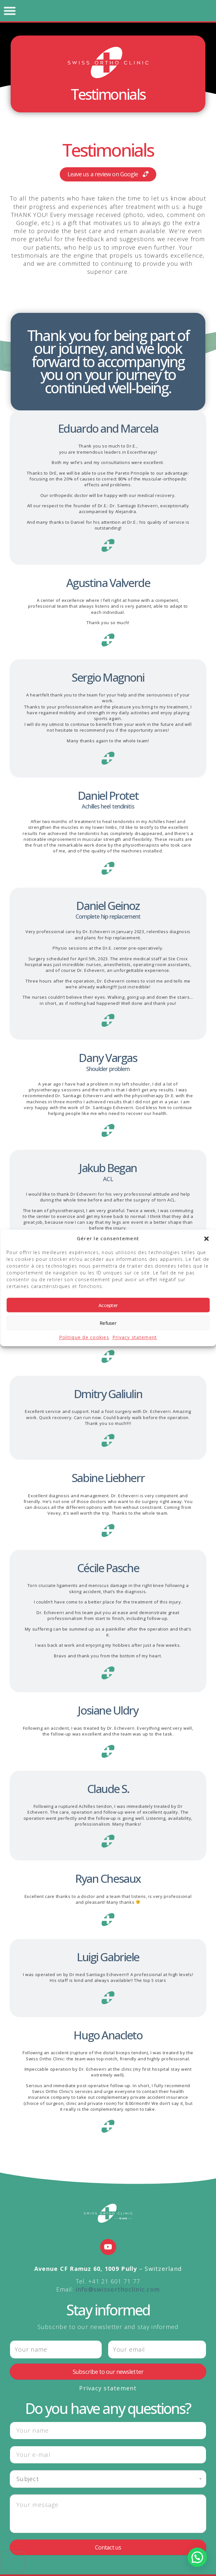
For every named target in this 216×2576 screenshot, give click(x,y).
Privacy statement (134, 1337)
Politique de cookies (84, 1337)
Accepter (108, 1305)
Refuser (108, 1323)
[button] (206, 1238)
